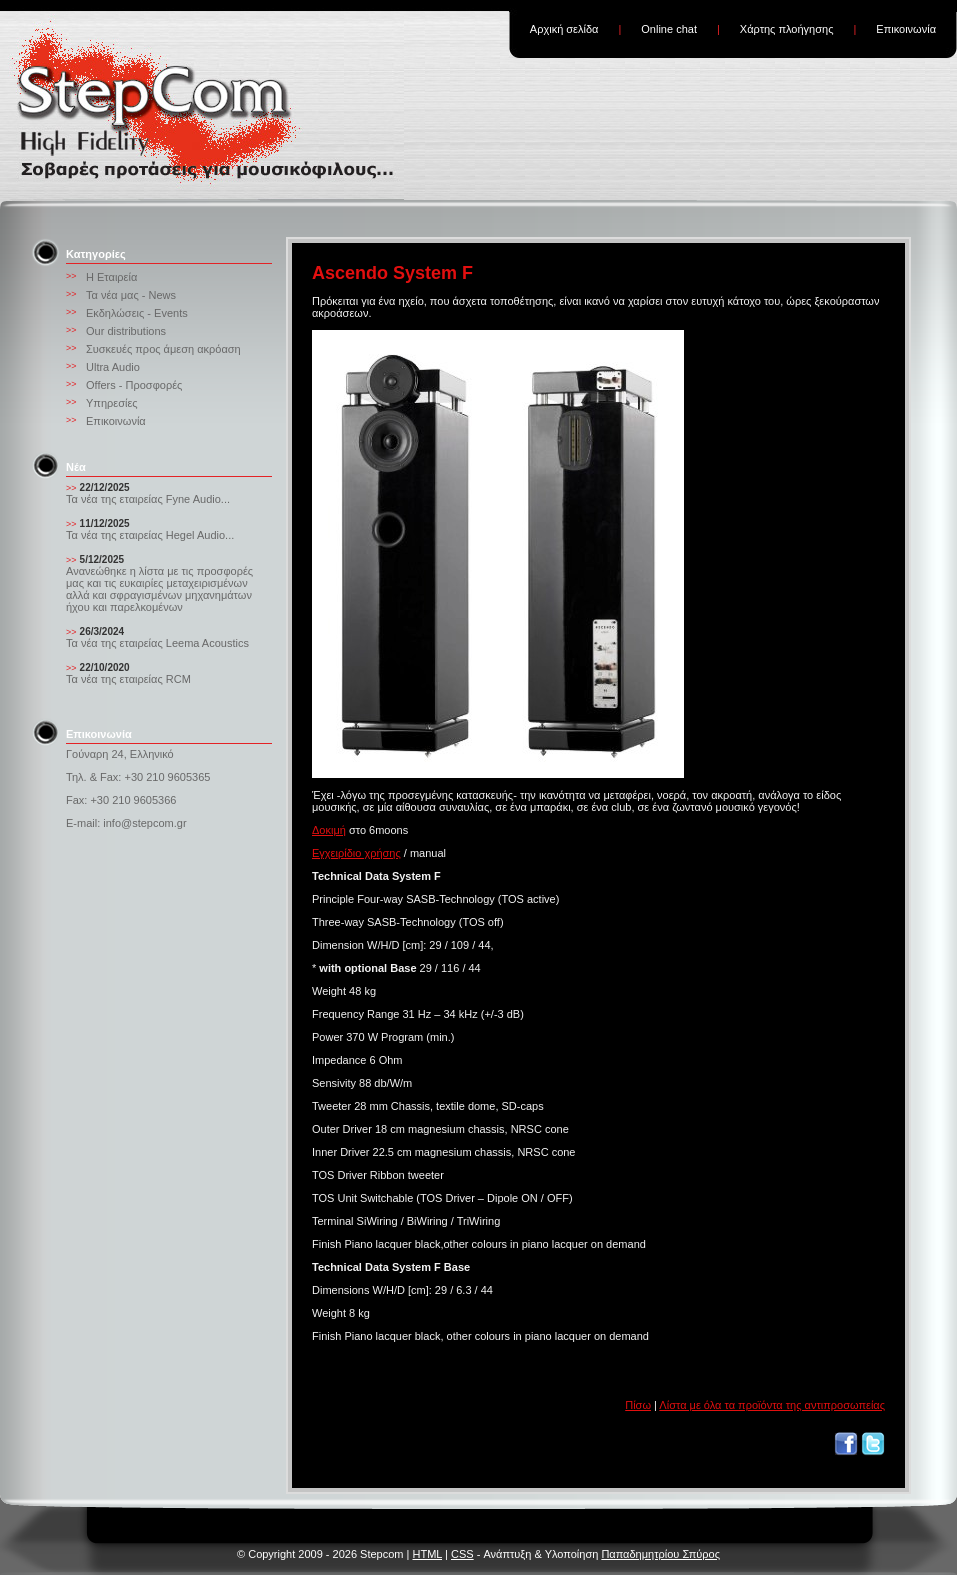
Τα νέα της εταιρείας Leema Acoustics (157, 643)
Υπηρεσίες (112, 403)
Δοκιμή (329, 830)
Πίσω (638, 1405)
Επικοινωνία (906, 29)
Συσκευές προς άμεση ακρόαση (163, 349)
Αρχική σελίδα (564, 29)
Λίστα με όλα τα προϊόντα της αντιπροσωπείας (772, 1405)
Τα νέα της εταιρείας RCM (128, 679)
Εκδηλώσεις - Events (137, 313)
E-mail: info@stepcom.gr (126, 823)
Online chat (669, 29)
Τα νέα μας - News (131, 295)
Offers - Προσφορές (134, 385)
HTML (427, 1554)
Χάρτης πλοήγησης (787, 29)
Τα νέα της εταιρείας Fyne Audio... (148, 499)
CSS (462, 1554)
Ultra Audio (113, 367)
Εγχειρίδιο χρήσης (356, 853)
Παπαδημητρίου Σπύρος (660, 1554)
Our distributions (126, 331)
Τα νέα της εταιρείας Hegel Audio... (150, 535)
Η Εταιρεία (111, 277)
